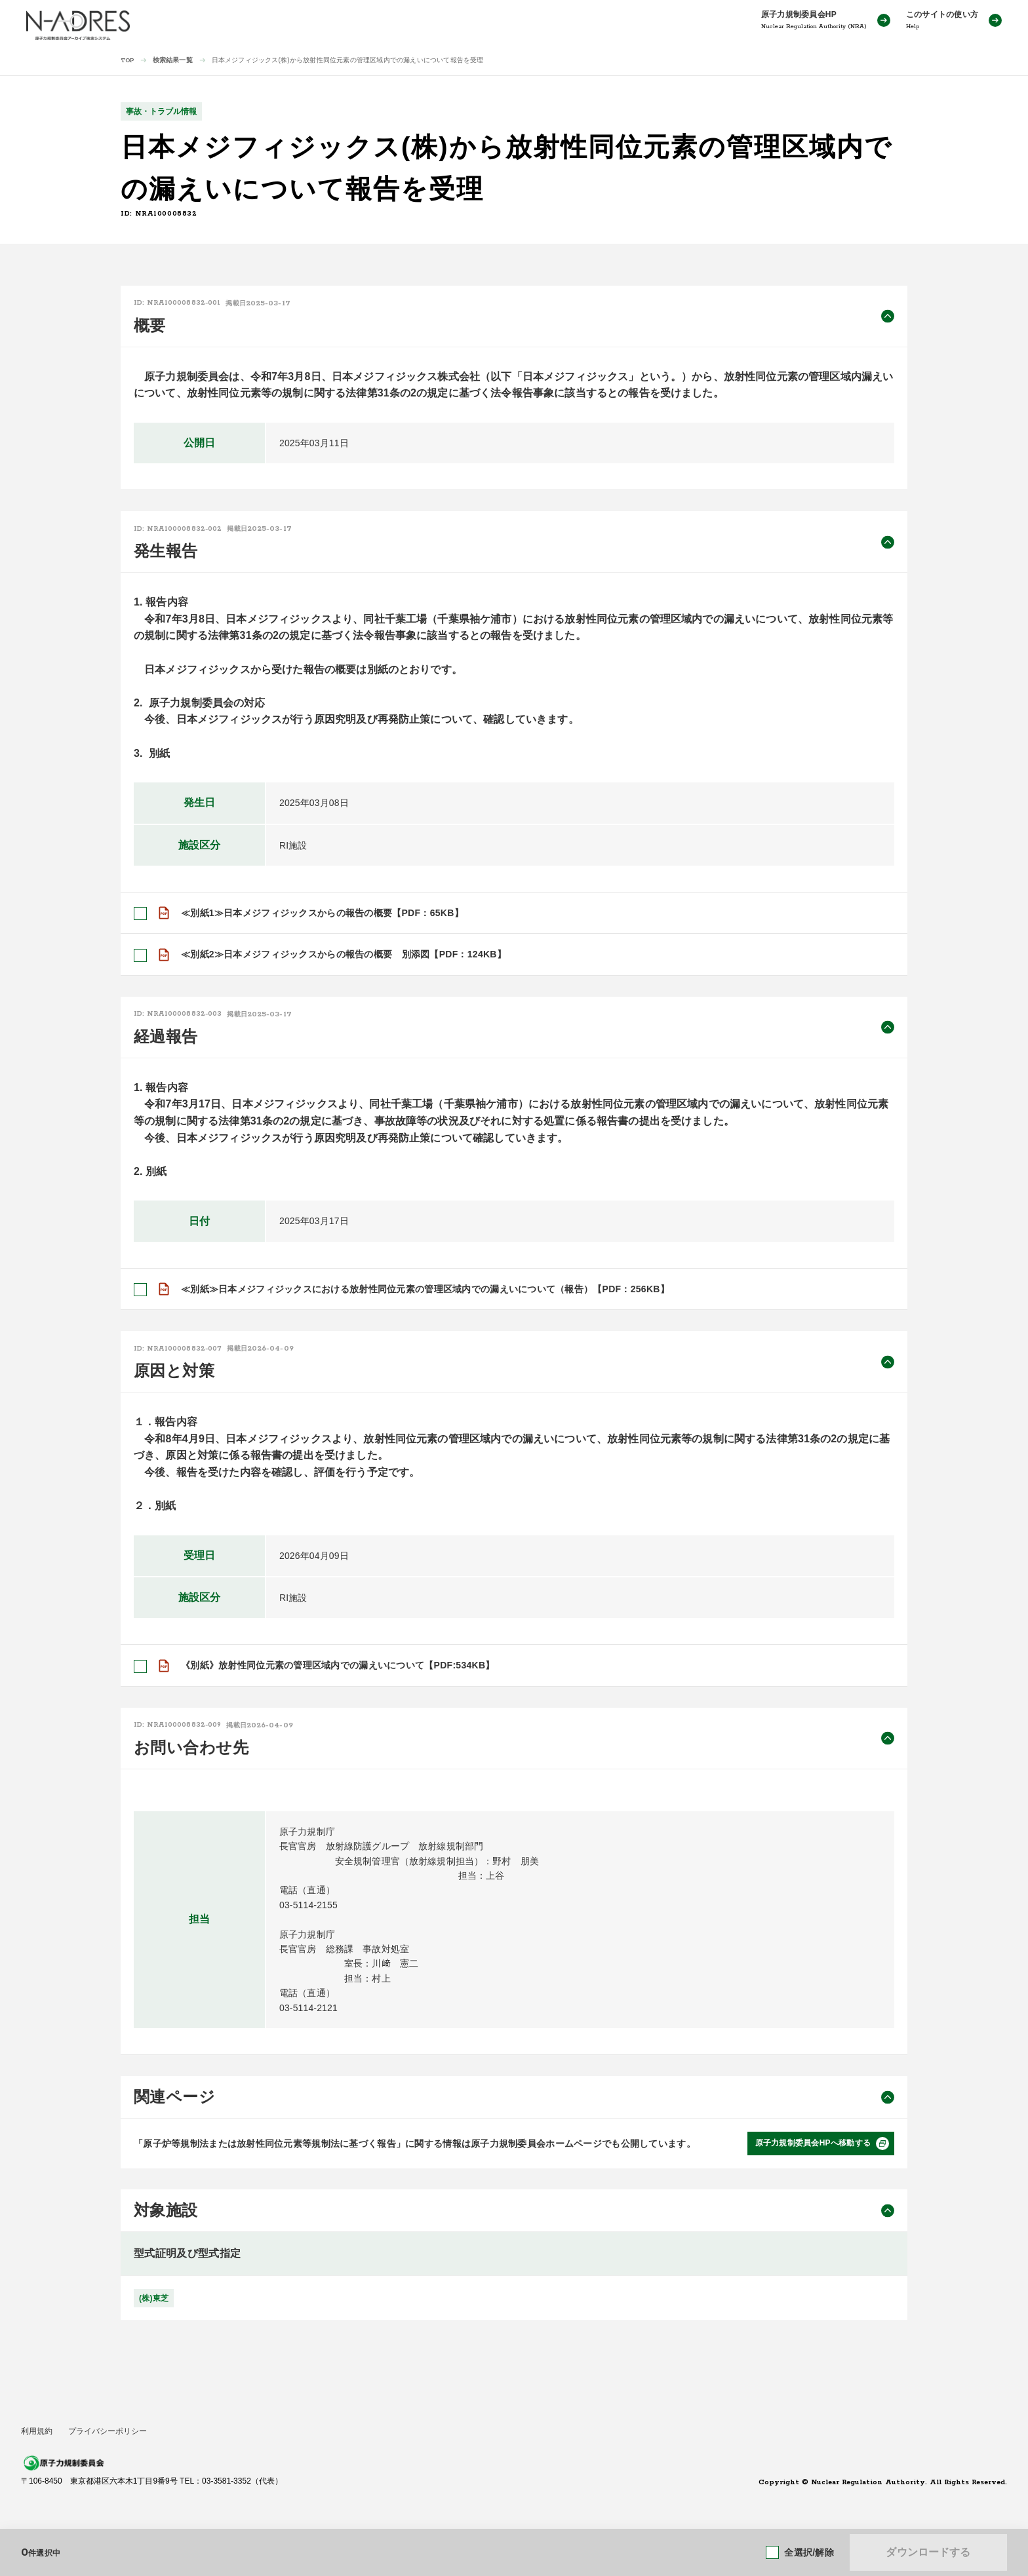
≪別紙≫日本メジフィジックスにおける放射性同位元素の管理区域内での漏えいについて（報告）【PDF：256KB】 (425, 1289)
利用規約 (36, 2430)
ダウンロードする (928, 2552)
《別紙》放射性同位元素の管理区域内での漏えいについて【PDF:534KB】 (338, 1665)
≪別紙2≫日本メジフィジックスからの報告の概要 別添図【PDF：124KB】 (343, 954)
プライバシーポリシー (107, 2430)
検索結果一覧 (173, 60)
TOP (127, 60)
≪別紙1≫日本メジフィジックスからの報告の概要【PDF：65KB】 (322, 913)
